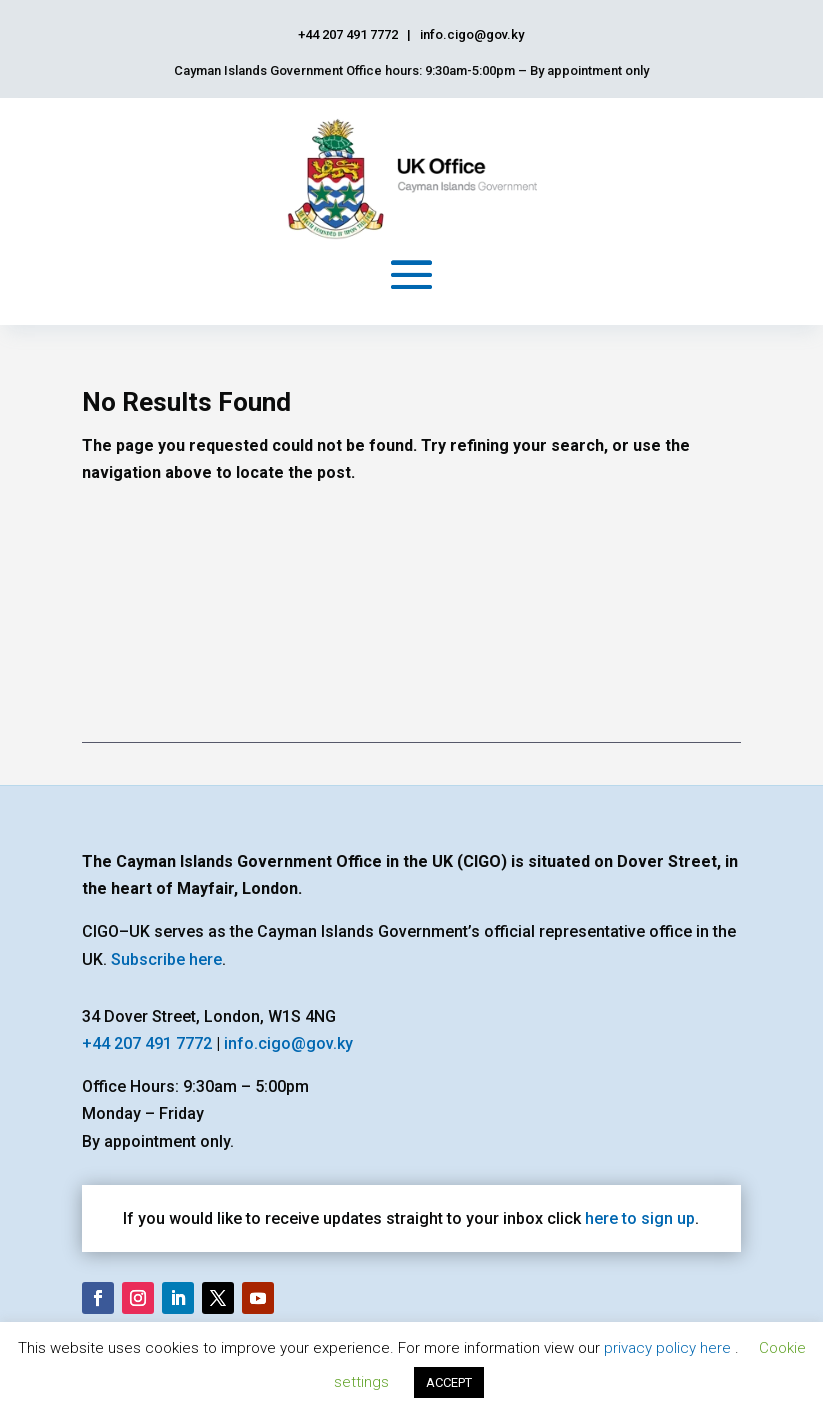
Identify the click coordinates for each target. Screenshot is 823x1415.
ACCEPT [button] (449, 1382)
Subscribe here (166, 959)
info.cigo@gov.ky (288, 1043)
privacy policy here (669, 1348)
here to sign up (640, 1218)
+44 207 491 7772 (147, 1043)
